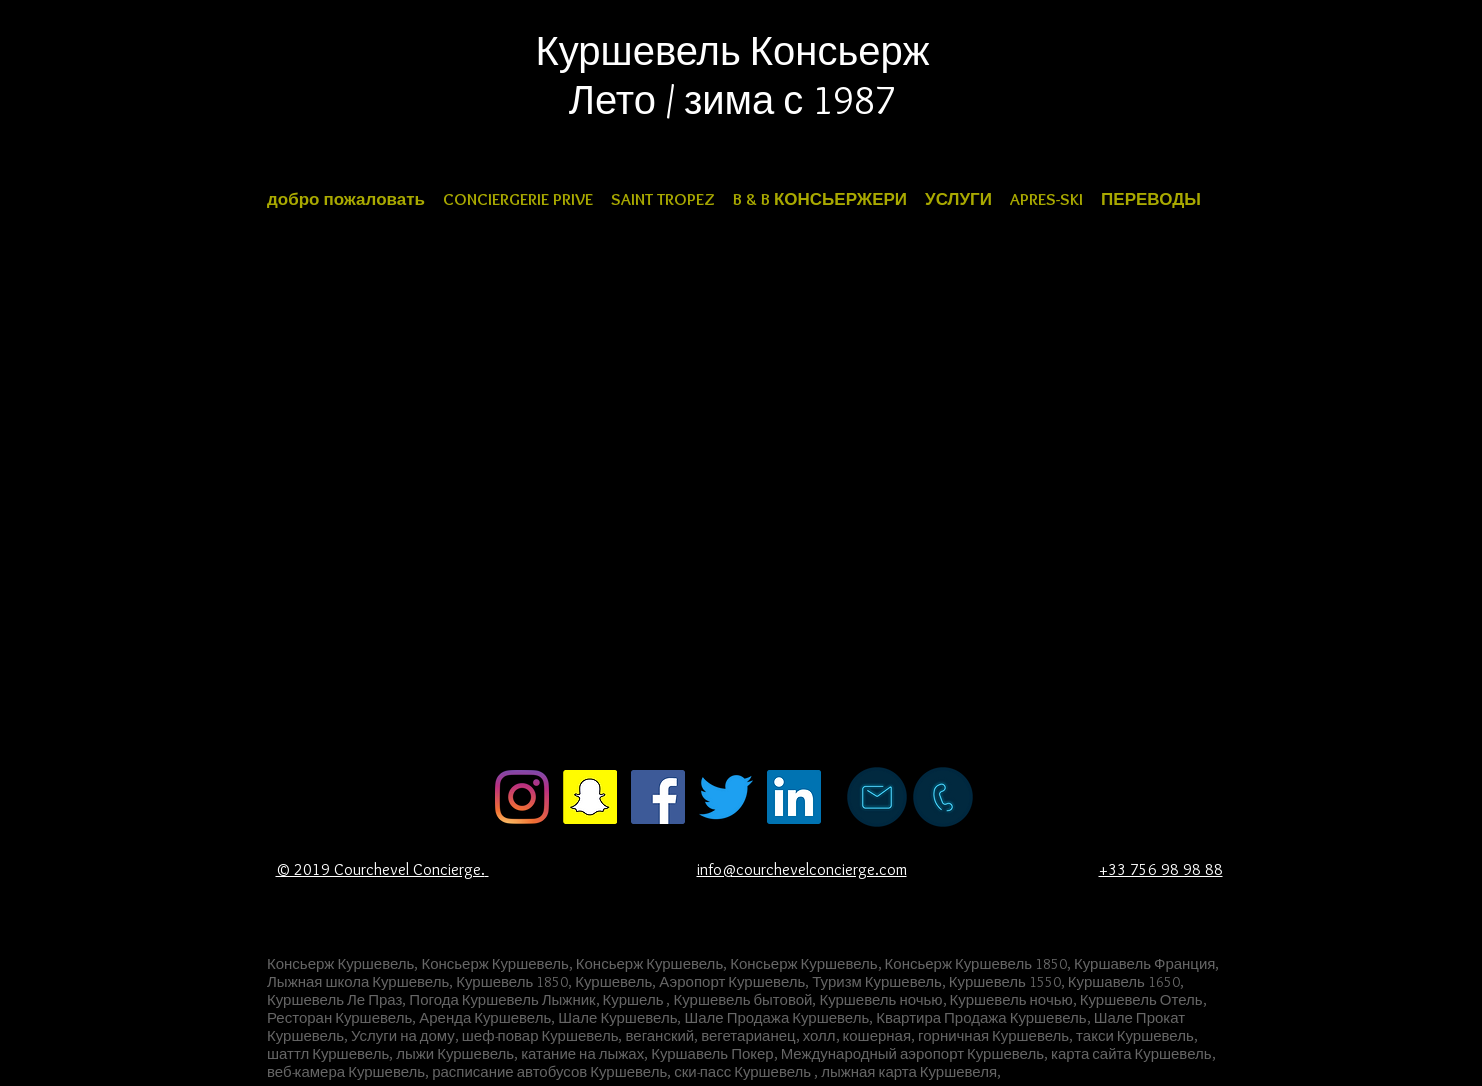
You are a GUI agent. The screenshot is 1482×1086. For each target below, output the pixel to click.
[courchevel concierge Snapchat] (590, 797)
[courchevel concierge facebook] (658, 797)
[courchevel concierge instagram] (522, 797)
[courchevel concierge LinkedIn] (794, 797)
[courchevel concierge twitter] (726, 797)
